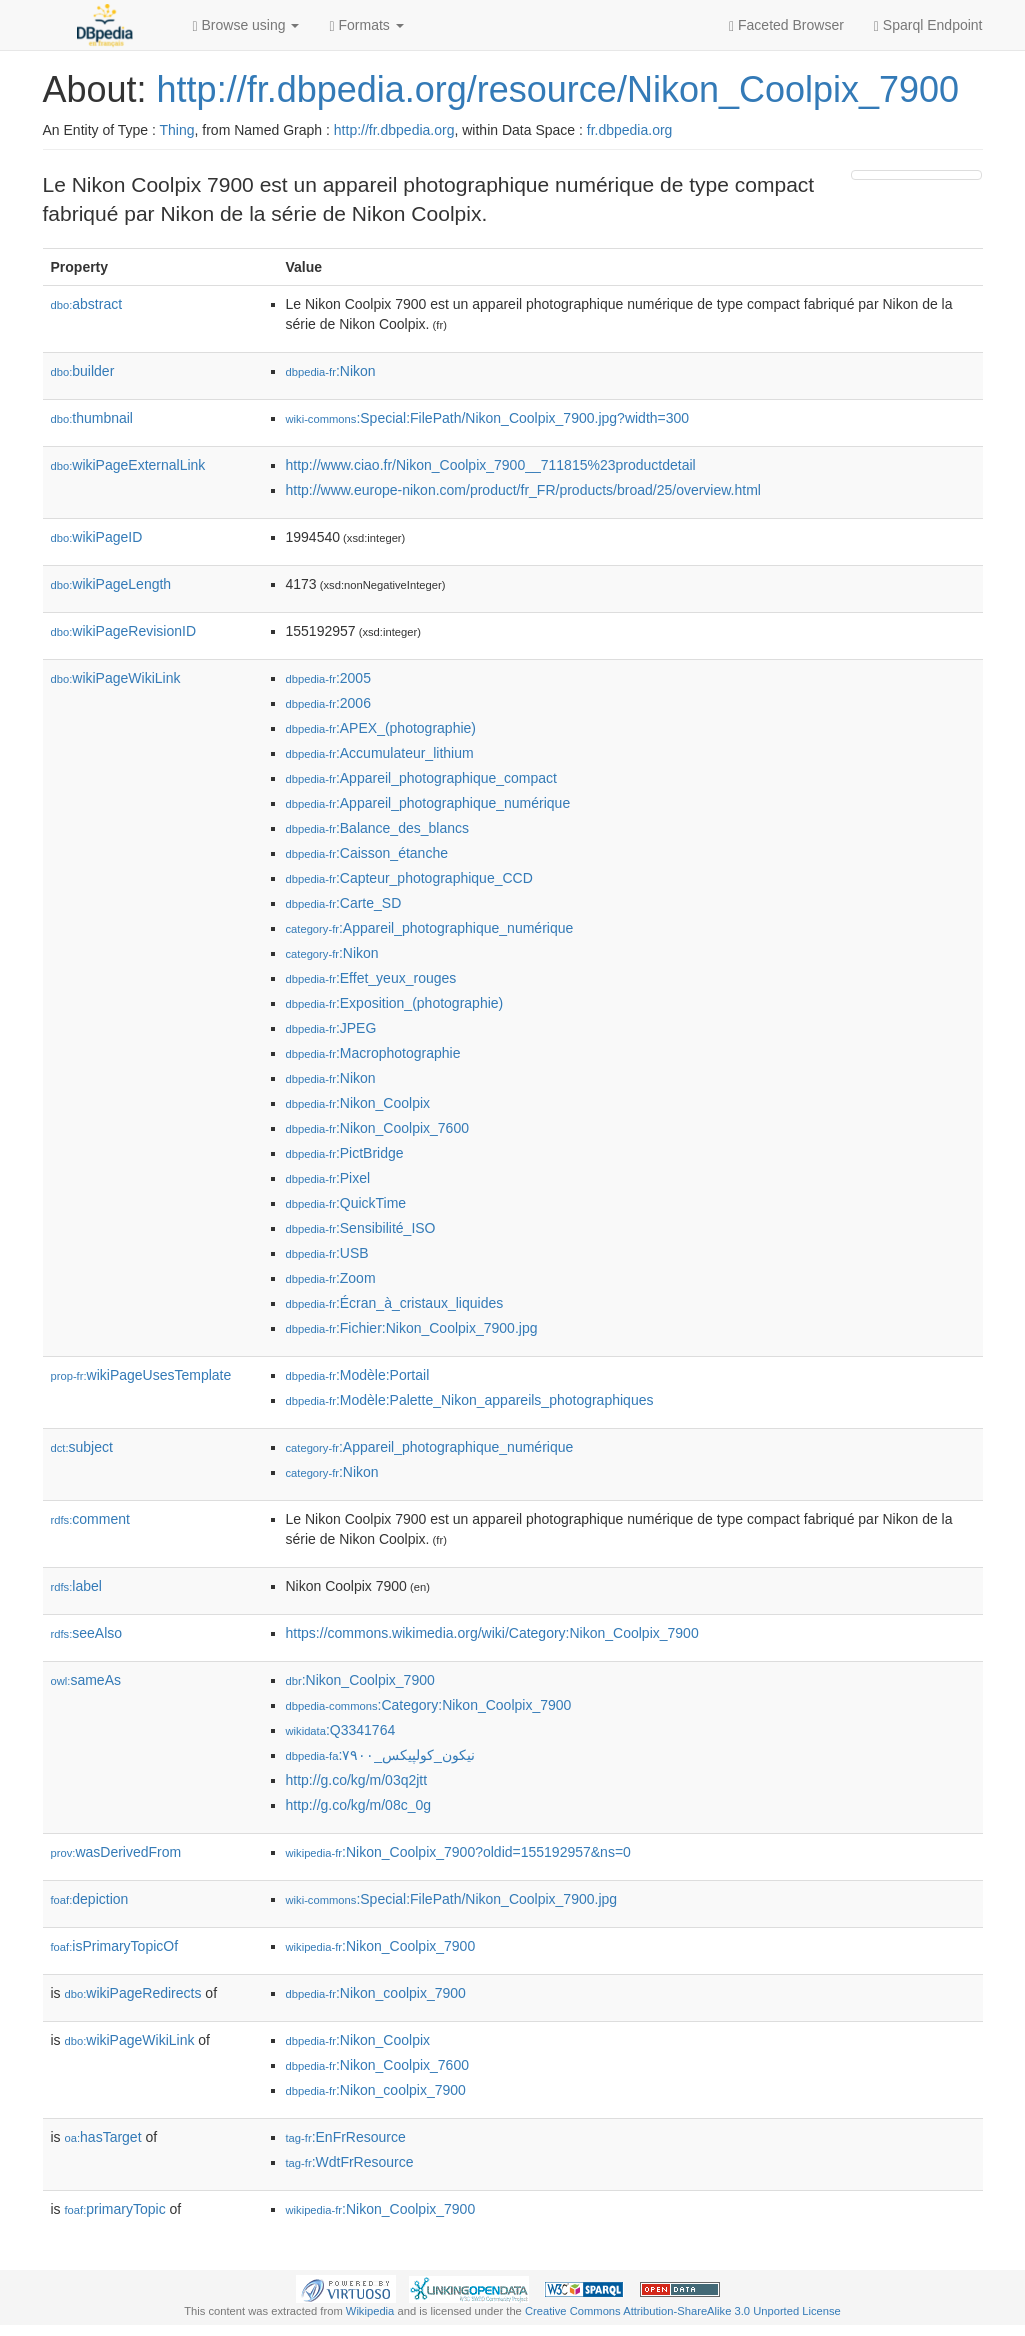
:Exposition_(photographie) (395, 1003)
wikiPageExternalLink (128, 465)
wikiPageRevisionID (124, 631)
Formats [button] (366, 25)
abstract (87, 304)
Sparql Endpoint (928, 25)
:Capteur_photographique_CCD (409, 878)
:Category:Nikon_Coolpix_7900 (429, 1705)
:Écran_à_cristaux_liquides (395, 1303)
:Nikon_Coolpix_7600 (377, 1128)
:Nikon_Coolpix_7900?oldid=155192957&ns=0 (458, 1852)
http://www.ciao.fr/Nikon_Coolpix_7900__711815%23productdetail (491, 465)
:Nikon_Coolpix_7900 (360, 1680)
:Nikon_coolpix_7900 (376, 1993)
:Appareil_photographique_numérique (428, 803)
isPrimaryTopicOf (115, 1946)
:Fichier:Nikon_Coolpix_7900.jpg (412, 1328)
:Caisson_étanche (367, 853)
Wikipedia (370, 2311)
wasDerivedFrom (116, 1852)
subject (82, 1447)
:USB (327, 1253)
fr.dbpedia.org (630, 130)
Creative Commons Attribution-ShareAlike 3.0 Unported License (683, 2311)
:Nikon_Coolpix (358, 1103)
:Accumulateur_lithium (380, 753)
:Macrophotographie (373, 1053)
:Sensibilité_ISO (361, 1228)
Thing (177, 130)
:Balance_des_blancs (378, 828)
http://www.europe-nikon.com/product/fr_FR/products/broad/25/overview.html (523, 490)
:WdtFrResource (350, 2162)
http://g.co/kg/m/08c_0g (359, 1805)
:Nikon (331, 371)
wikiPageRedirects (133, 1993)
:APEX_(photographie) (381, 728)
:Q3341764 (341, 1730)
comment (90, 1519)
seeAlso (87, 1633)
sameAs (86, 1680)
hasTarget (103, 2137)
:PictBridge (345, 1153)
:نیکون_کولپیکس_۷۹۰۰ (380, 1755)
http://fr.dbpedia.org (394, 130)
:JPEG (331, 1028)
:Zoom (331, 1278)
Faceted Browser (786, 25)
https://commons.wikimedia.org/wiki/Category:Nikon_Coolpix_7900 (492, 1633)
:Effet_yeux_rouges (371, 978)
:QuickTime (346, 1203)
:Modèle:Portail (358, 1375)
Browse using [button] (246, 25)
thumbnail (92, 418)
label (76, 1586)
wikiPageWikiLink (116, 678)
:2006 (328, 703)
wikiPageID (97, 537)
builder (83, 371)
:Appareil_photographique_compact (421, 778)
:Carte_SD (344, 903)
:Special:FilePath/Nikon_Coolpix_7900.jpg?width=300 (488, 418)
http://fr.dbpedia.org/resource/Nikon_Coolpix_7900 (558, 89)
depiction (90, 1899)
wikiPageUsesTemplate (141, 1375)
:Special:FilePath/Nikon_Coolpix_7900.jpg (452, 1899)
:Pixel (328, 1178)
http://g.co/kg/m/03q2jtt (357, 1780)
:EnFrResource (346, 2137)
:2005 (328, 678)
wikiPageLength (111, 584)
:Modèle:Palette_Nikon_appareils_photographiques (470, 1400)
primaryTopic (115, 2209)
